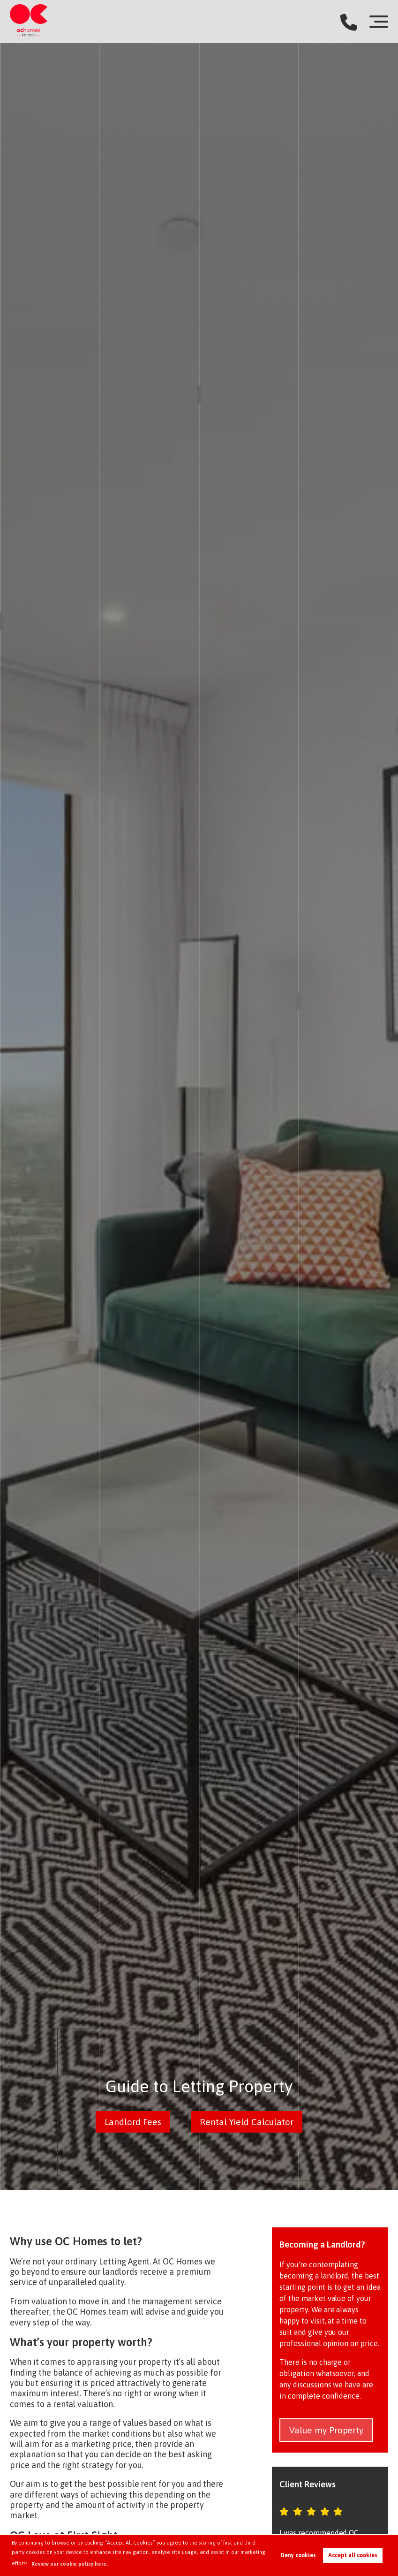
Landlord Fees (133, 2122)
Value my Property (326, 2430)
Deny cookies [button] (298, 2555)
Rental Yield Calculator (246, 2122)
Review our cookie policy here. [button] (69, 2564)
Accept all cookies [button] (352, 2555)
